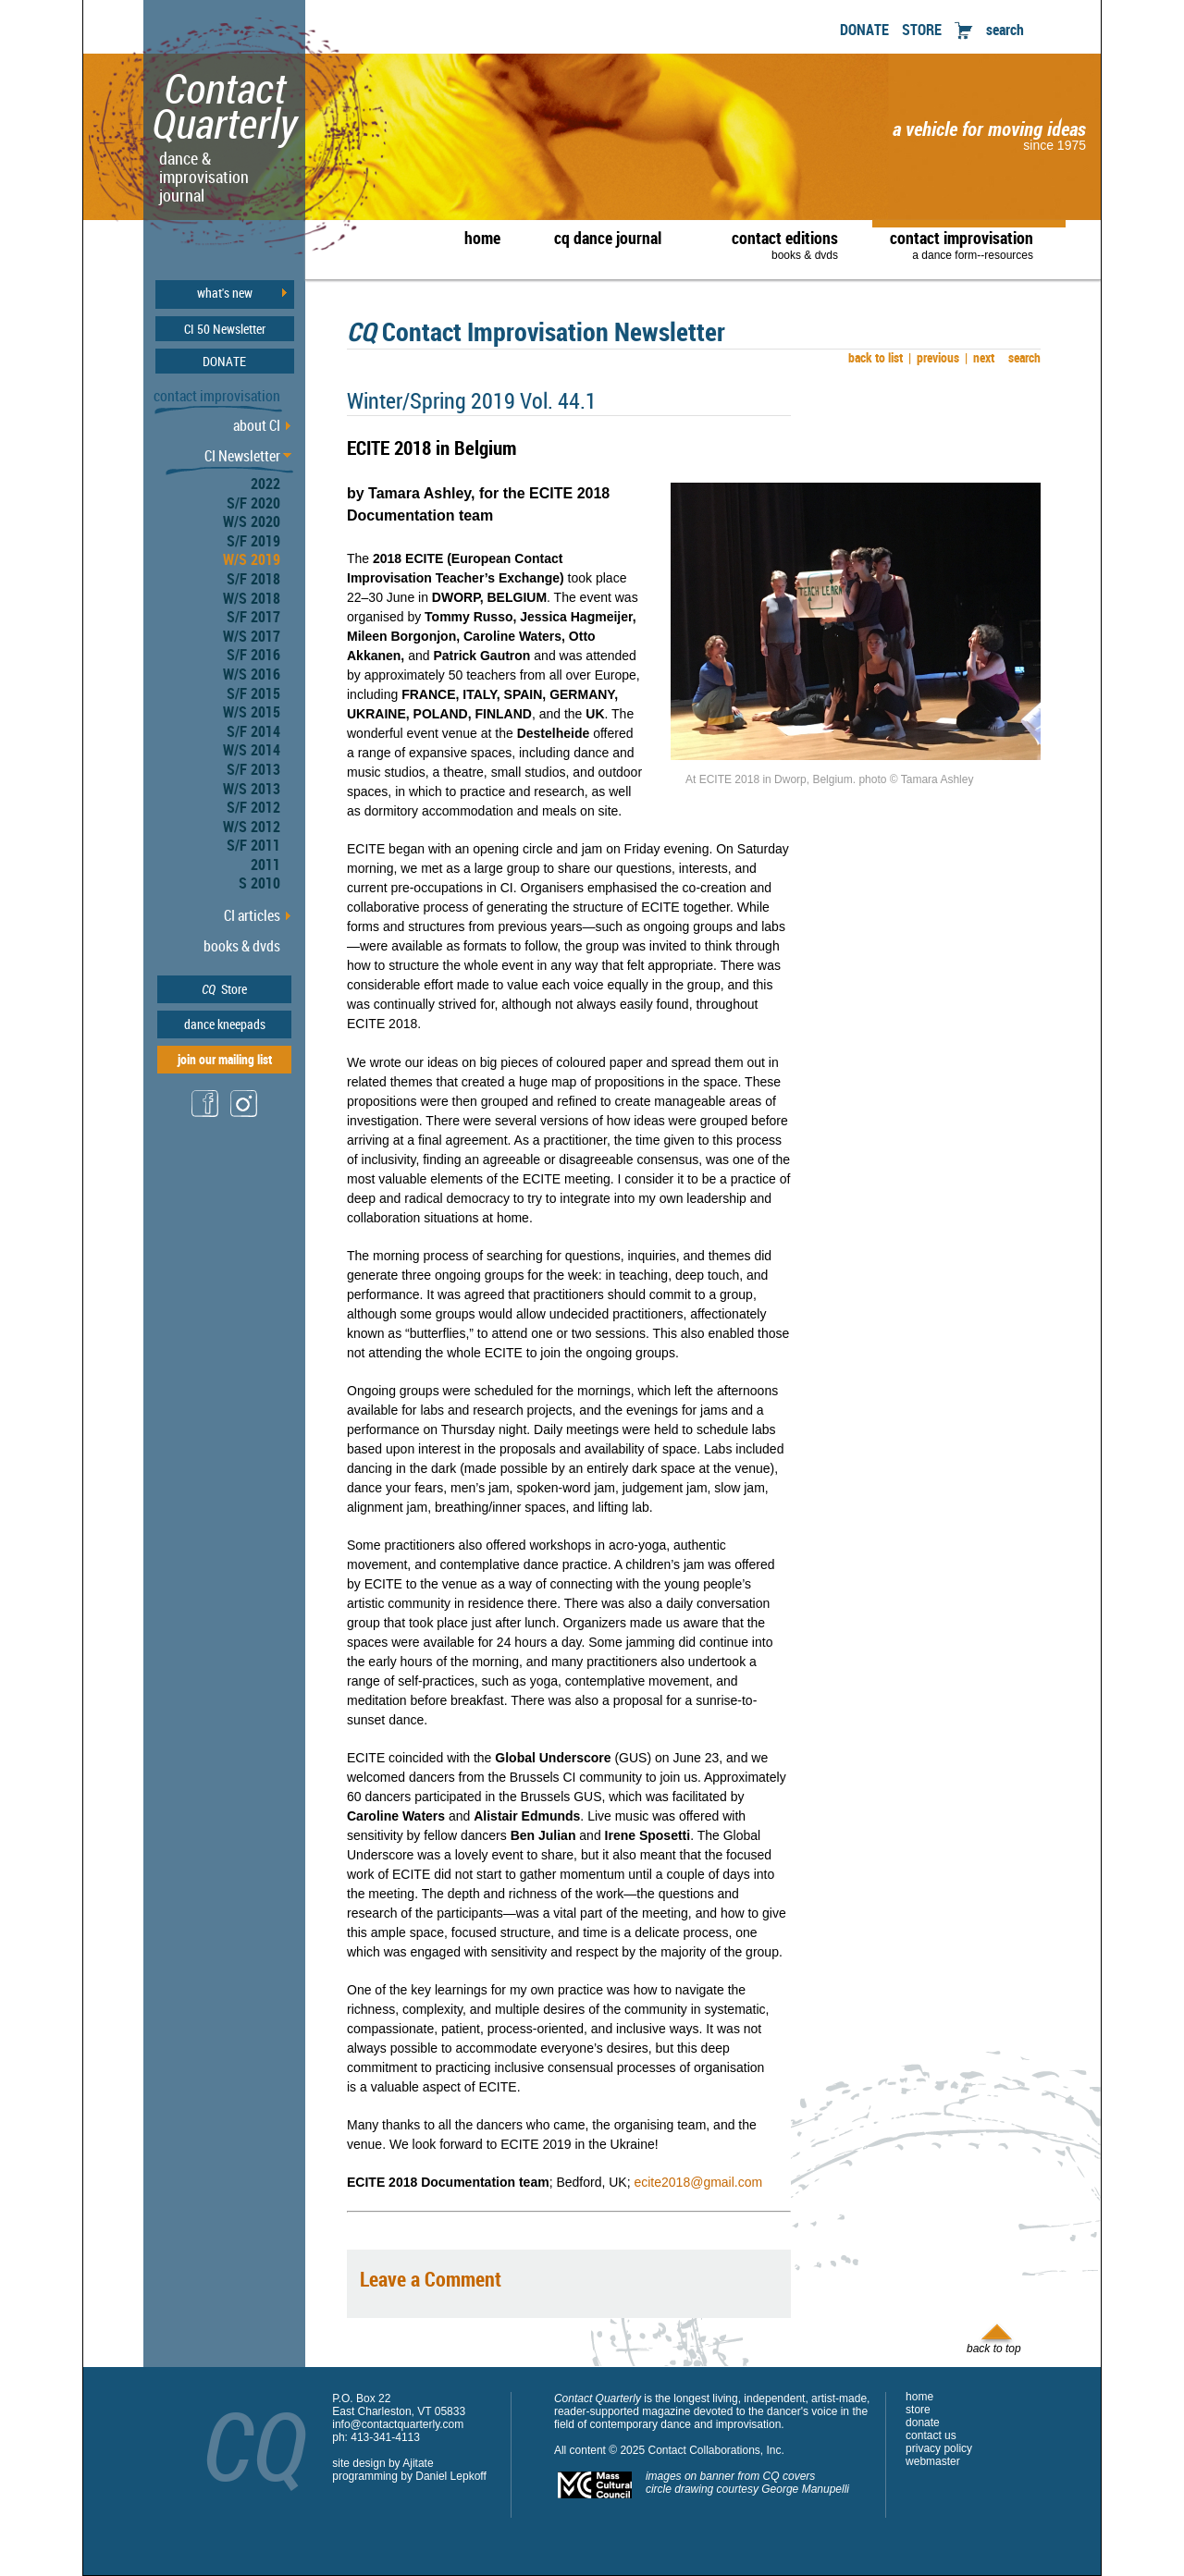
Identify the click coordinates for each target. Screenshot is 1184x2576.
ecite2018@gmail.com (698, 2182)
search (1005, 29)
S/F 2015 (253, 693)
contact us (931, 2435)
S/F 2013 (253, 769)
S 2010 (259, 883)
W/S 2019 (251, 559)
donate (923, 2422)
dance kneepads (224, 1024)
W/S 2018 (251, 598)
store (918, 2409)
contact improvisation (961, 244)
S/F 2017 (253, 616)
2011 (265, 864)
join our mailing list (225, 1059)
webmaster (933, 2461)
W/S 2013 (251, 788)
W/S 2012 (251, 826)
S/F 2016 (253, 654)
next (979, 357)
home (482, 238)
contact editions (775, 244)
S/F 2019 (253, 541)
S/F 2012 (253, 807)
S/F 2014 (253, 731)
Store (224, 989)
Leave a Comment (430, 2278)
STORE (922, 29)
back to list (873, 357)
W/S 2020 (251, 521)
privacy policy (939, 2448)
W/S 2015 (251, 712)
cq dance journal (607, 238)
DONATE (864, 29)
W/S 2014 (251, 749)
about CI (256, 425)
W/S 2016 (251, 674)
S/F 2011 (253, 845)
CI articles (252, 915)
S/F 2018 (253, 578)
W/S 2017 (251, 636)
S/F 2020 (253, 503)
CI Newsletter (242, 455)
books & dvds (242, 945)
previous (933, 357)
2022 (265, 483)
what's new (225, 293)
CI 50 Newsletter (224, 329)
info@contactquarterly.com (397, 2424)
